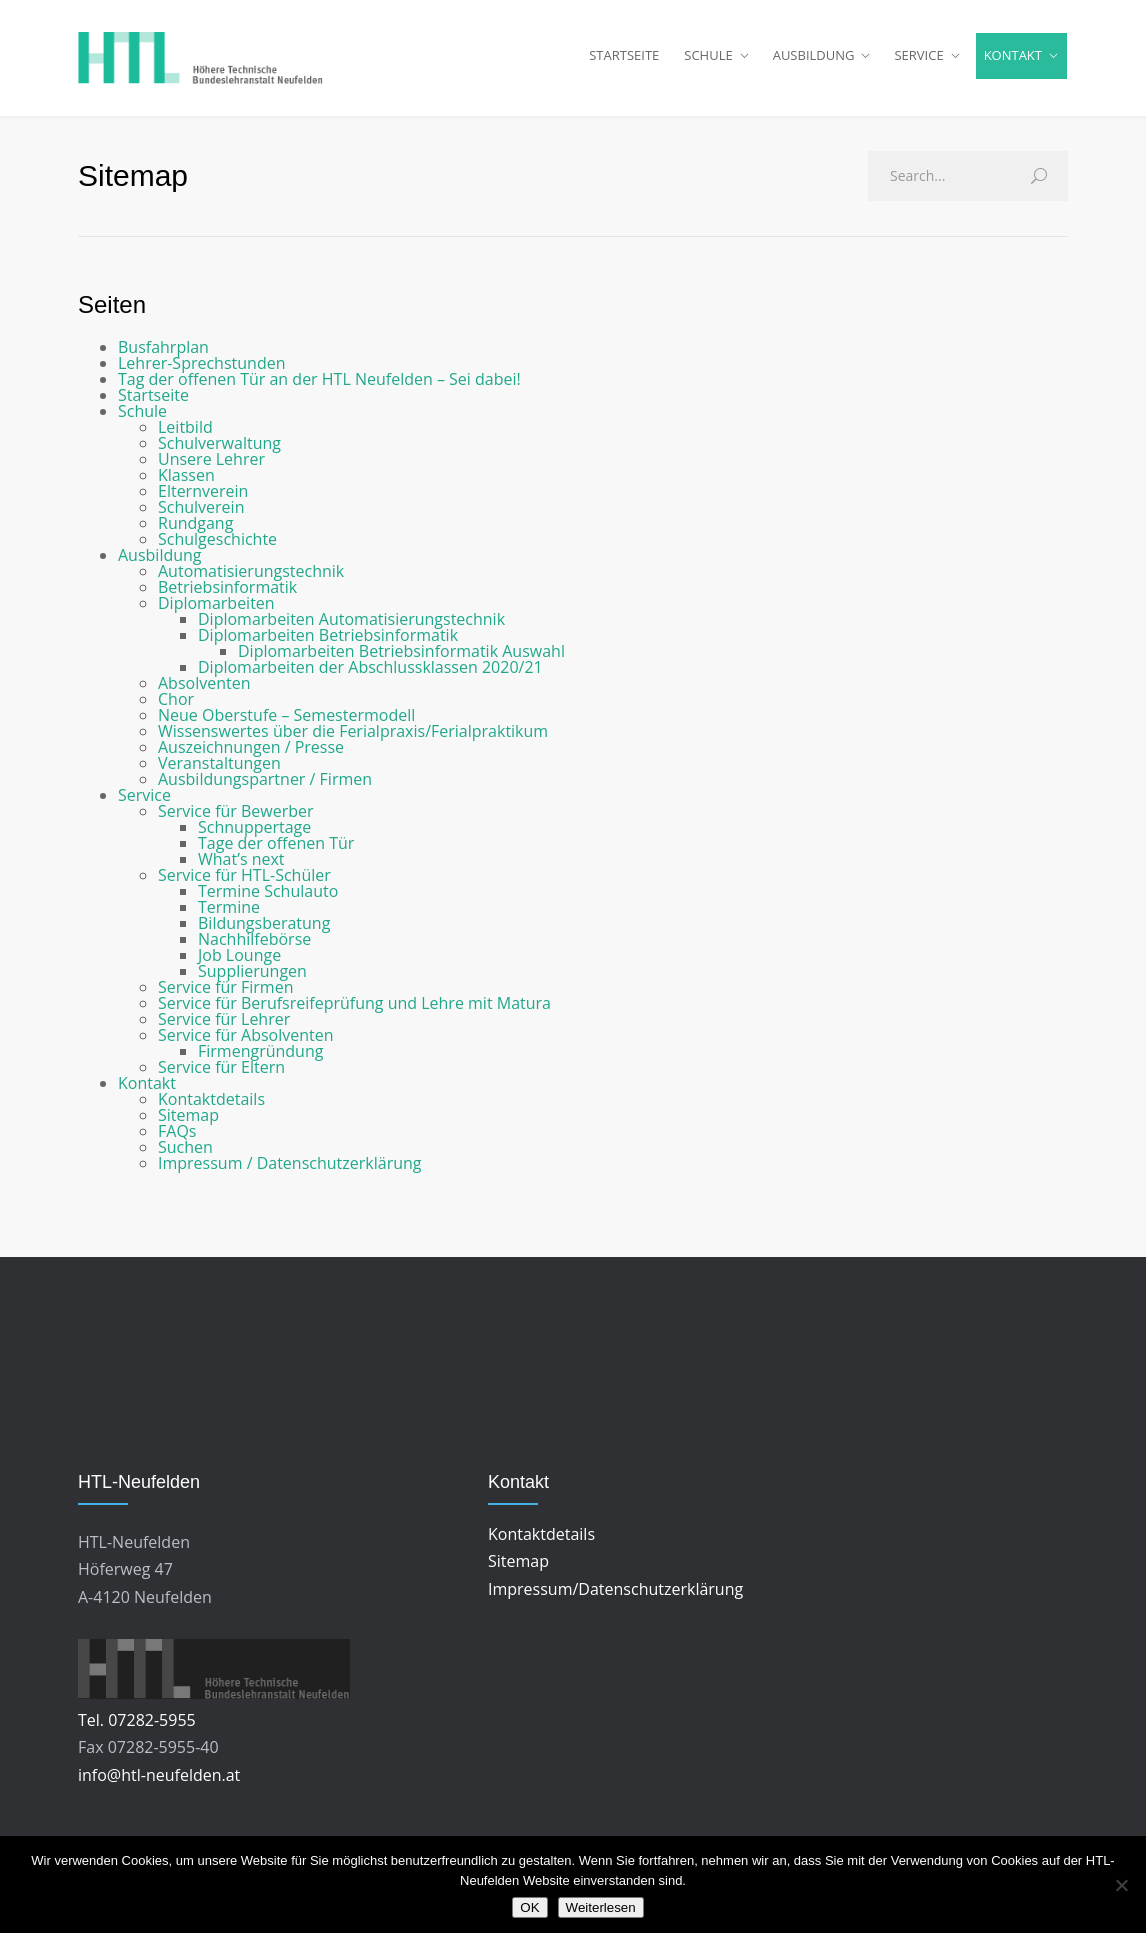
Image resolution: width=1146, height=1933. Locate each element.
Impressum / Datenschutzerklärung (289, 1171)
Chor (176, 707)
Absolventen (204, 691)
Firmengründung (260, 1059)
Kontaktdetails (211, 1107)
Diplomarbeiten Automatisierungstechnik (351, 627)
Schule (142, 419)
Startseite (153, 403)
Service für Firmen (225, 995)
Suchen (185, 1155)
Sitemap (188, 1123)
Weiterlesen (601, 1907)
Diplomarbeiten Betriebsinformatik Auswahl (401, 659)
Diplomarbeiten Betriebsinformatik (328, 643)
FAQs (177, 1139)
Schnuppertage (254, 835)
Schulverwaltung (219, 451)
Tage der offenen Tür (276, 851)
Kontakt (147, 1091)
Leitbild (185, 435)
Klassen (186, 483)
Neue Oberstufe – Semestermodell (286, 723)
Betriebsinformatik (227, 595)
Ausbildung (160, 563)
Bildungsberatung (264, 931)
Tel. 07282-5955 (137, 1728)
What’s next (241, 867)
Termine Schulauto (268, 899)
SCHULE (708, 59)
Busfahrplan (163, 355)
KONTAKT (1013, 59)
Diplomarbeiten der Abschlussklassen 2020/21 (370, 675)
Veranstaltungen (219, 771)
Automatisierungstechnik (251, 579)
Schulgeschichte (217, 547)
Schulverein (201, 515)
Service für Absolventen (246, 1043)
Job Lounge (239, 963)
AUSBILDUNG (814, 59)
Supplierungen (252, 979)
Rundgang (195, 531)
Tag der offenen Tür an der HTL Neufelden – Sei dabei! (319, 387)
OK (529, 1907)
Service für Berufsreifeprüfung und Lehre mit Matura (354, 1011)
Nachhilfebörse (254, 947)
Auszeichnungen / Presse (251, 755)
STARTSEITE (624, 59)
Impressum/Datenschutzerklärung (615, 1597)
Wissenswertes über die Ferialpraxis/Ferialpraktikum (353, 739)
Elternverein (203, 499)
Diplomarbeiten (216, 611)
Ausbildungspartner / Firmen (265, 787)
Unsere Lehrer (211, 467)
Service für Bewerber (236, 819)
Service (144, 803)
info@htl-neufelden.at (159, 1783)
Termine (229, 915)
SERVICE (918, 59)
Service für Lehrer (224, 1027)
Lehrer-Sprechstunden (201, 371)
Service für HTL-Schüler (244, 883)
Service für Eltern (221, 1075)
